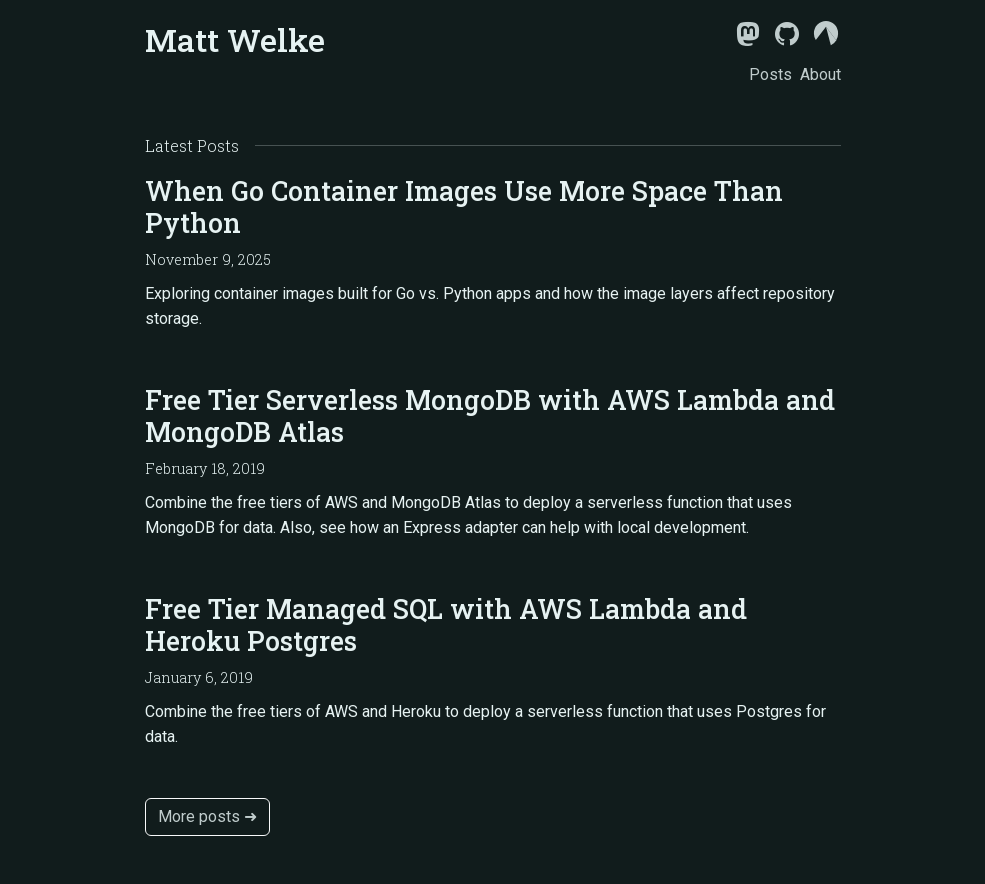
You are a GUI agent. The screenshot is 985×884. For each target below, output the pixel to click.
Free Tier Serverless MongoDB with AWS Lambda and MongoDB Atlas (490, 415)
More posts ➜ (207, 816)
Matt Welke (235, 39)
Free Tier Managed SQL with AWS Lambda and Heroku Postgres (446, 624)
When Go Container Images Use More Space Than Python (464, 206)
